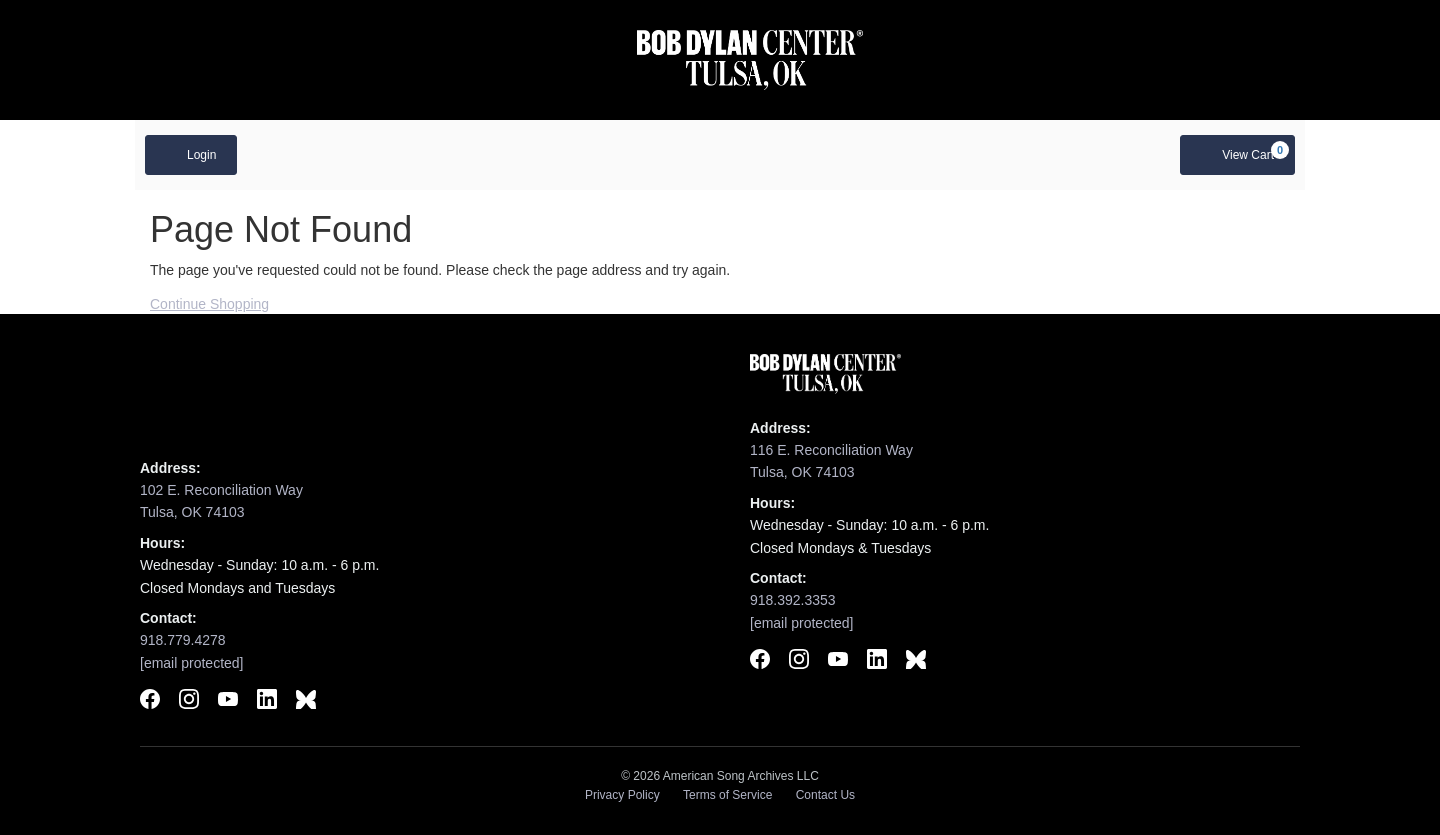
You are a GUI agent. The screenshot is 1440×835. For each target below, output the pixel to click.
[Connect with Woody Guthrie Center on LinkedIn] (267, 702)
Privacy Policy (622, 795)
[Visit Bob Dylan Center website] (750, 60)
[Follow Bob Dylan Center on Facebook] (760, 662)
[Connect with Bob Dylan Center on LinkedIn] (877, 662)
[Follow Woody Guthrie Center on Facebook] (150, 702)
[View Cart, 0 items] (1237, 155)
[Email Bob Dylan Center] (802, 623)
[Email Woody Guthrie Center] (192, 663)
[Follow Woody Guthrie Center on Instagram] (189, 702)
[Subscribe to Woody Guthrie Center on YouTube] (228, 702)
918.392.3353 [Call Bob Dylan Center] (793, 600)
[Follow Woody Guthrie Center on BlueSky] (306, 702)
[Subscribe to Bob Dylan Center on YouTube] (838, 662)
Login (191, 154)
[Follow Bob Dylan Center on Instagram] (799, 662)
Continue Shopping (209, 304)
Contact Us (825, 795)
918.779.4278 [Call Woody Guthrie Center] (183, 640)
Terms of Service (727, 795)
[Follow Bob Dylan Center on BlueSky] (916, 662)
